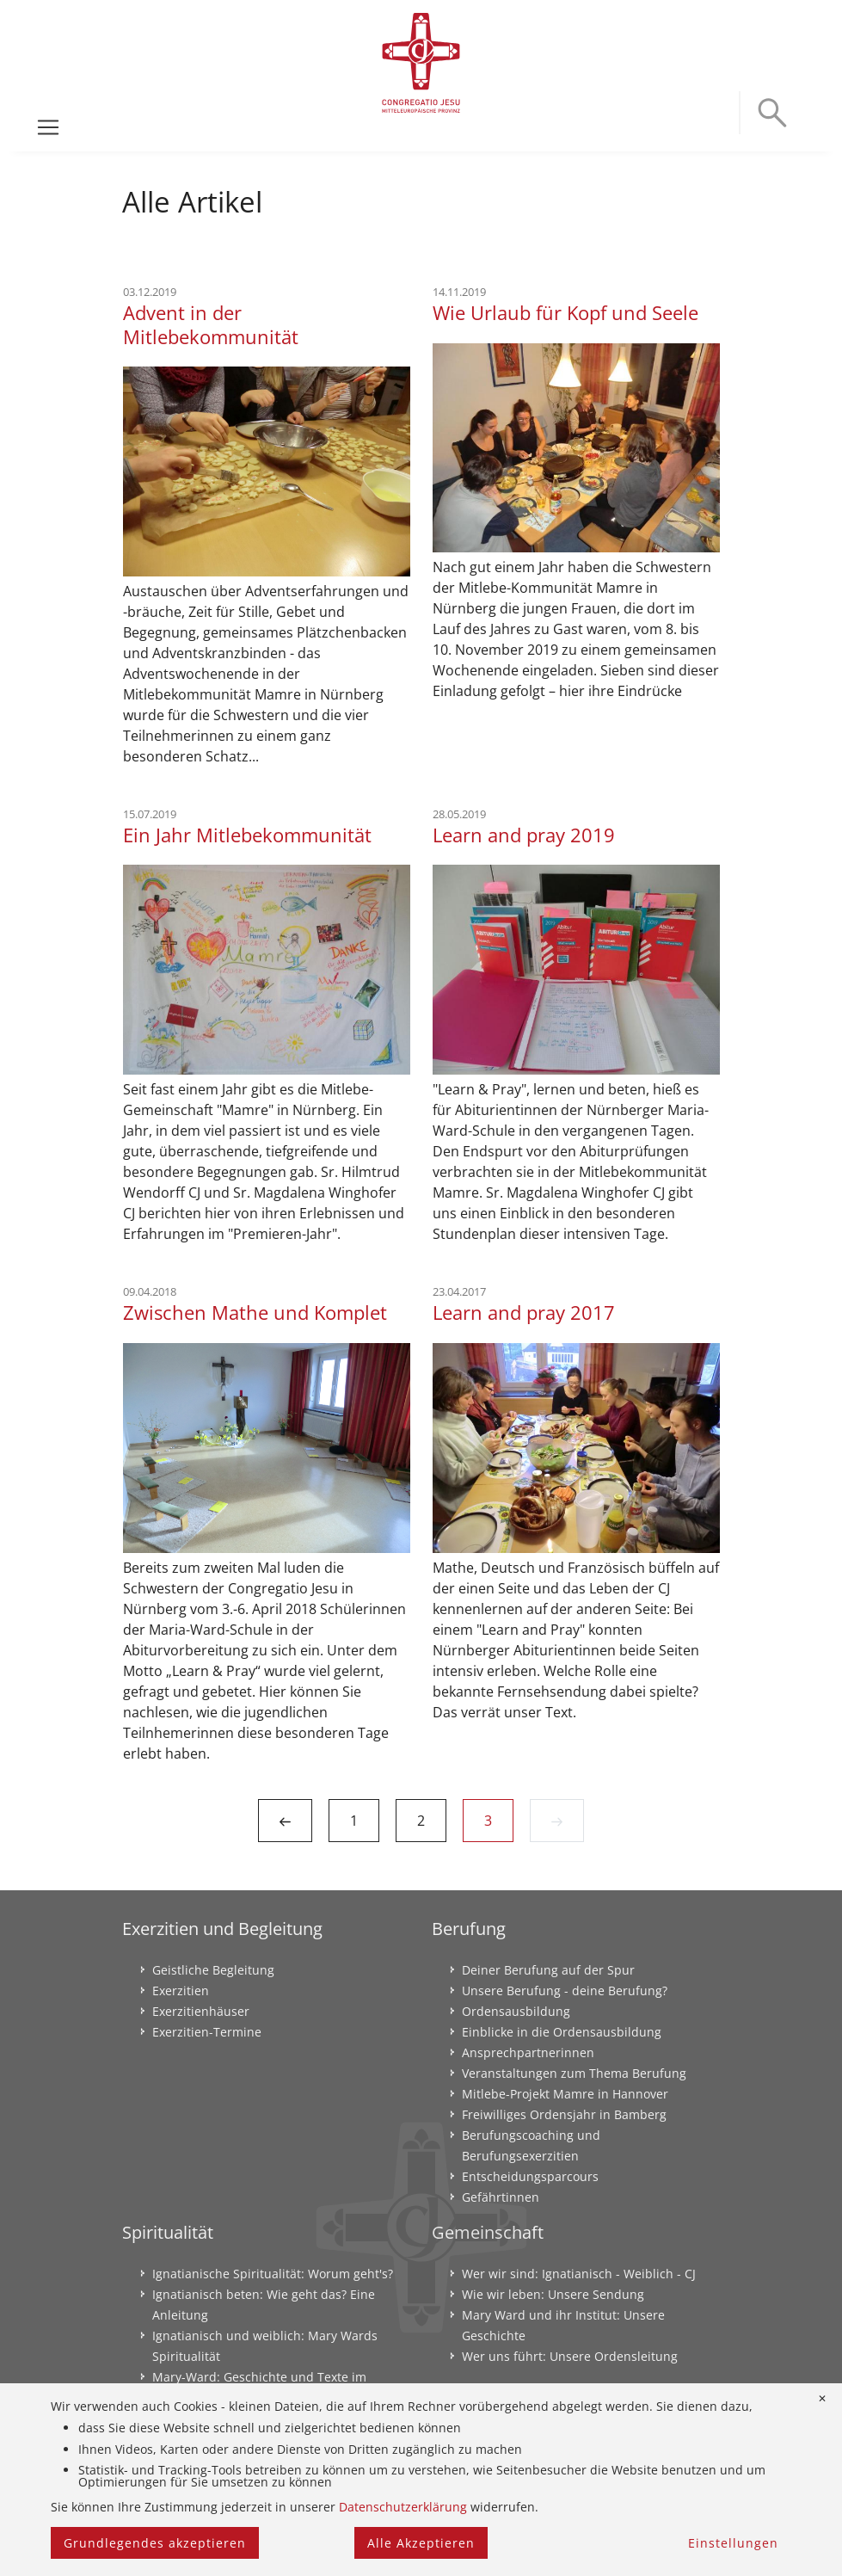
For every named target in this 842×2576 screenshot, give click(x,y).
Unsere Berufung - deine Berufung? (564, 1990)
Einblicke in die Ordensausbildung (561, 2032)
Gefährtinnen (500, 2197)
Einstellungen (733, 2543)
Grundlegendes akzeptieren (155, 2543)
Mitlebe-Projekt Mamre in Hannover (565, 2094)
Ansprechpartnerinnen (528, 2052)
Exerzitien (180, 1990)
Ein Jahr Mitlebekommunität (247, 835)
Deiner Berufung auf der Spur (548, 1970)
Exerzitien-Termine (206, 2032)
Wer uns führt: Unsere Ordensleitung (570, 2356)
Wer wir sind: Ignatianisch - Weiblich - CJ (579, 2273)
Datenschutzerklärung (403, 2507)
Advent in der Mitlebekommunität (210, 324)
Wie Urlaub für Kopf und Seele (565, 312)
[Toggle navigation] (48, 127)
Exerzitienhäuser (200, 2011)
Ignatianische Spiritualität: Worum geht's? (272, 2273)
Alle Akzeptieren (421, 2543)
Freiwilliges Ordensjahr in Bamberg (564, 2114)
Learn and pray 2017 (524, 1312)
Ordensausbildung (516, 2011)
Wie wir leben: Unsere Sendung (553, 2294)
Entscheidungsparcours (530, 2176)
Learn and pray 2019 (524, 835)
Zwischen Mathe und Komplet (255, 1312)
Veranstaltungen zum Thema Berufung (574, 2073)
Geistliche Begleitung (213, 1970)
